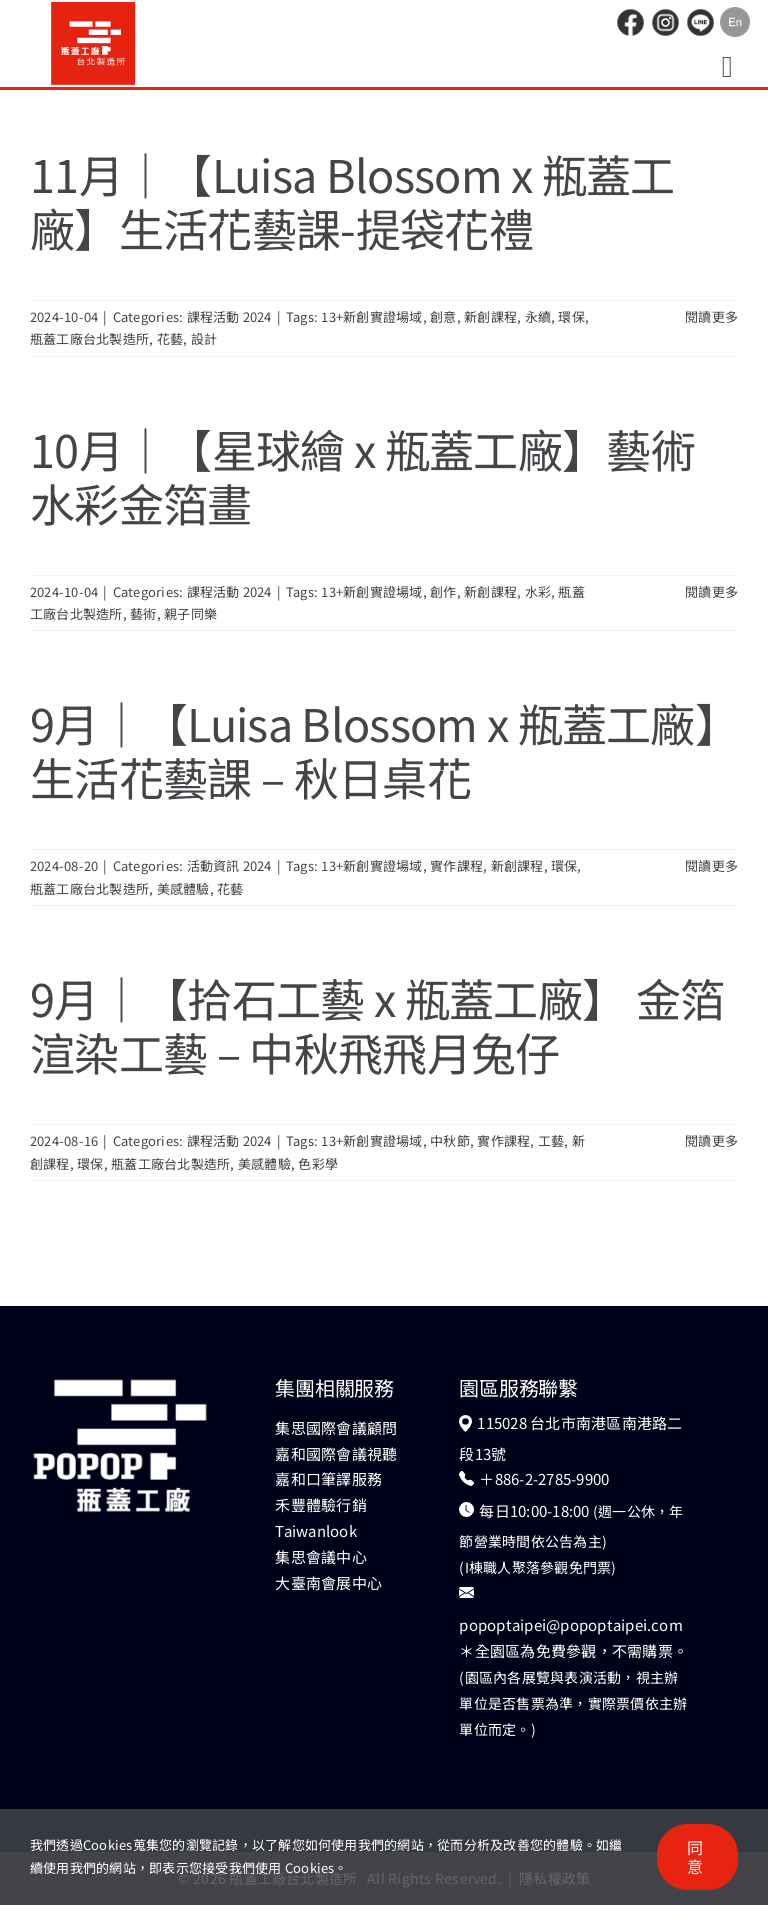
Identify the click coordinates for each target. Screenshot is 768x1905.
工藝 (551, 1140)
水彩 (538, 591)
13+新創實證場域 (371, 316)
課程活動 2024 (229, 316)
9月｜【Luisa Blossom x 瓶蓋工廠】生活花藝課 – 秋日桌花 (373, 749)
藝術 (143, 613)
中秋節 (450, 1140)
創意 (443, 316)
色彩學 (318, 1163)
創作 (443, 591)
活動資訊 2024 (229, 865)
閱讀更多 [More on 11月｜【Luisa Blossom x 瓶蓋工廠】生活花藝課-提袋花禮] (711, 316)
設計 (204, 338)
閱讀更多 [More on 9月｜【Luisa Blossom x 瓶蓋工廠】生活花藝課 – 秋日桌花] (711, 865)
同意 (695, 1856)
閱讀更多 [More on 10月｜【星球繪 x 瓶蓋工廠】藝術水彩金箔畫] (711, 591)
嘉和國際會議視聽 (336, 1453)
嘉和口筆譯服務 (328, 1478)
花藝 (170, 338)
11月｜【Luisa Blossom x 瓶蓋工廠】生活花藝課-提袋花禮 (352, 200)
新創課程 (490, 316)
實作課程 (456, 865)
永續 (538, 316)
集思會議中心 (320, 1556)
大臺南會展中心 (328, 1582)
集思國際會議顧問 (336, 1427)
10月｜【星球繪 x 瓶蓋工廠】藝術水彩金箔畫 (362, 475)
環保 (571, 316)
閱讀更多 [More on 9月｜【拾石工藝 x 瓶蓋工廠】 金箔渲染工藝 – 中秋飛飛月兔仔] (711, 1140)
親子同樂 (190, 613)
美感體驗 (183, 888)
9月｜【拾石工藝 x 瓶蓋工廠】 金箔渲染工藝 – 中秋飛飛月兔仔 (377, 1024)
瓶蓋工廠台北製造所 (89, 338)
